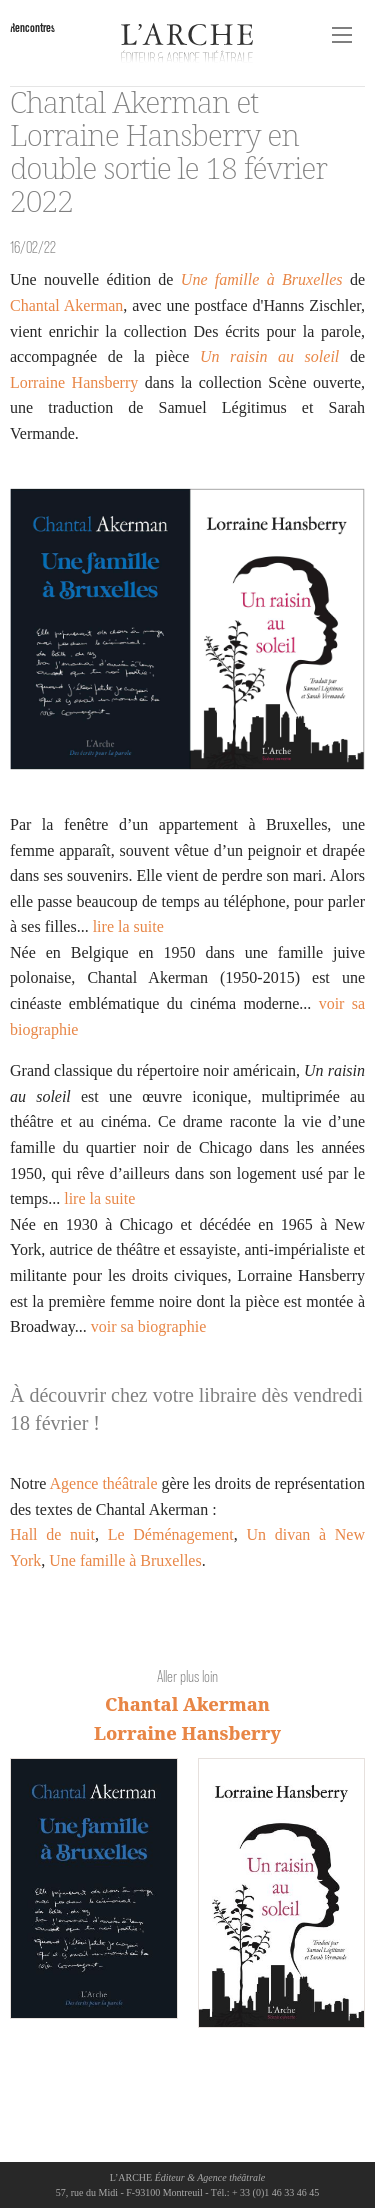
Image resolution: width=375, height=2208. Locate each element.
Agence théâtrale (104, 1483)
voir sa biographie (149, 1326)
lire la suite (128, 926)
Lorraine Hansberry (74, 382)
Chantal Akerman (66, 305)
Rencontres (32, 27)
